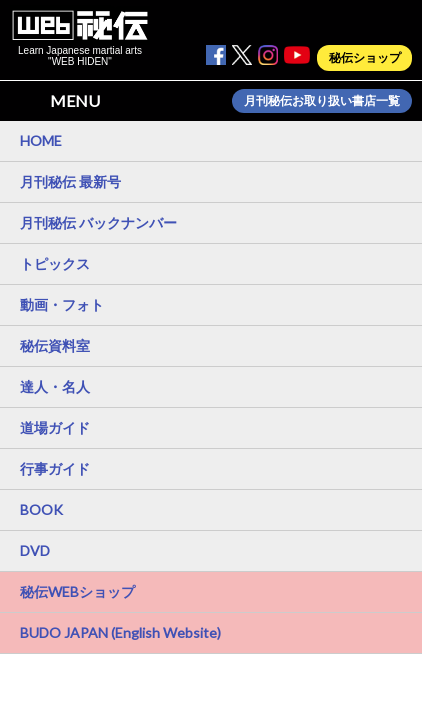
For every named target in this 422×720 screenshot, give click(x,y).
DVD (35, 550)
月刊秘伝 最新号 (70, 181)
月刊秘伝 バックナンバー (98, 222)
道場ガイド (55, 427)
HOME (41, 140)
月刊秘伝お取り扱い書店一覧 (322, 101)
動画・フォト (62, 304)
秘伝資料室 (55, 345)
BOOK (41, 509)
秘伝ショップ (365, 58)
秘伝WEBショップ (77, 591)
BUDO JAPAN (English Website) (120, 632)
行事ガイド (55, 468)
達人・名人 (55, 386)
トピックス (55, 263)
